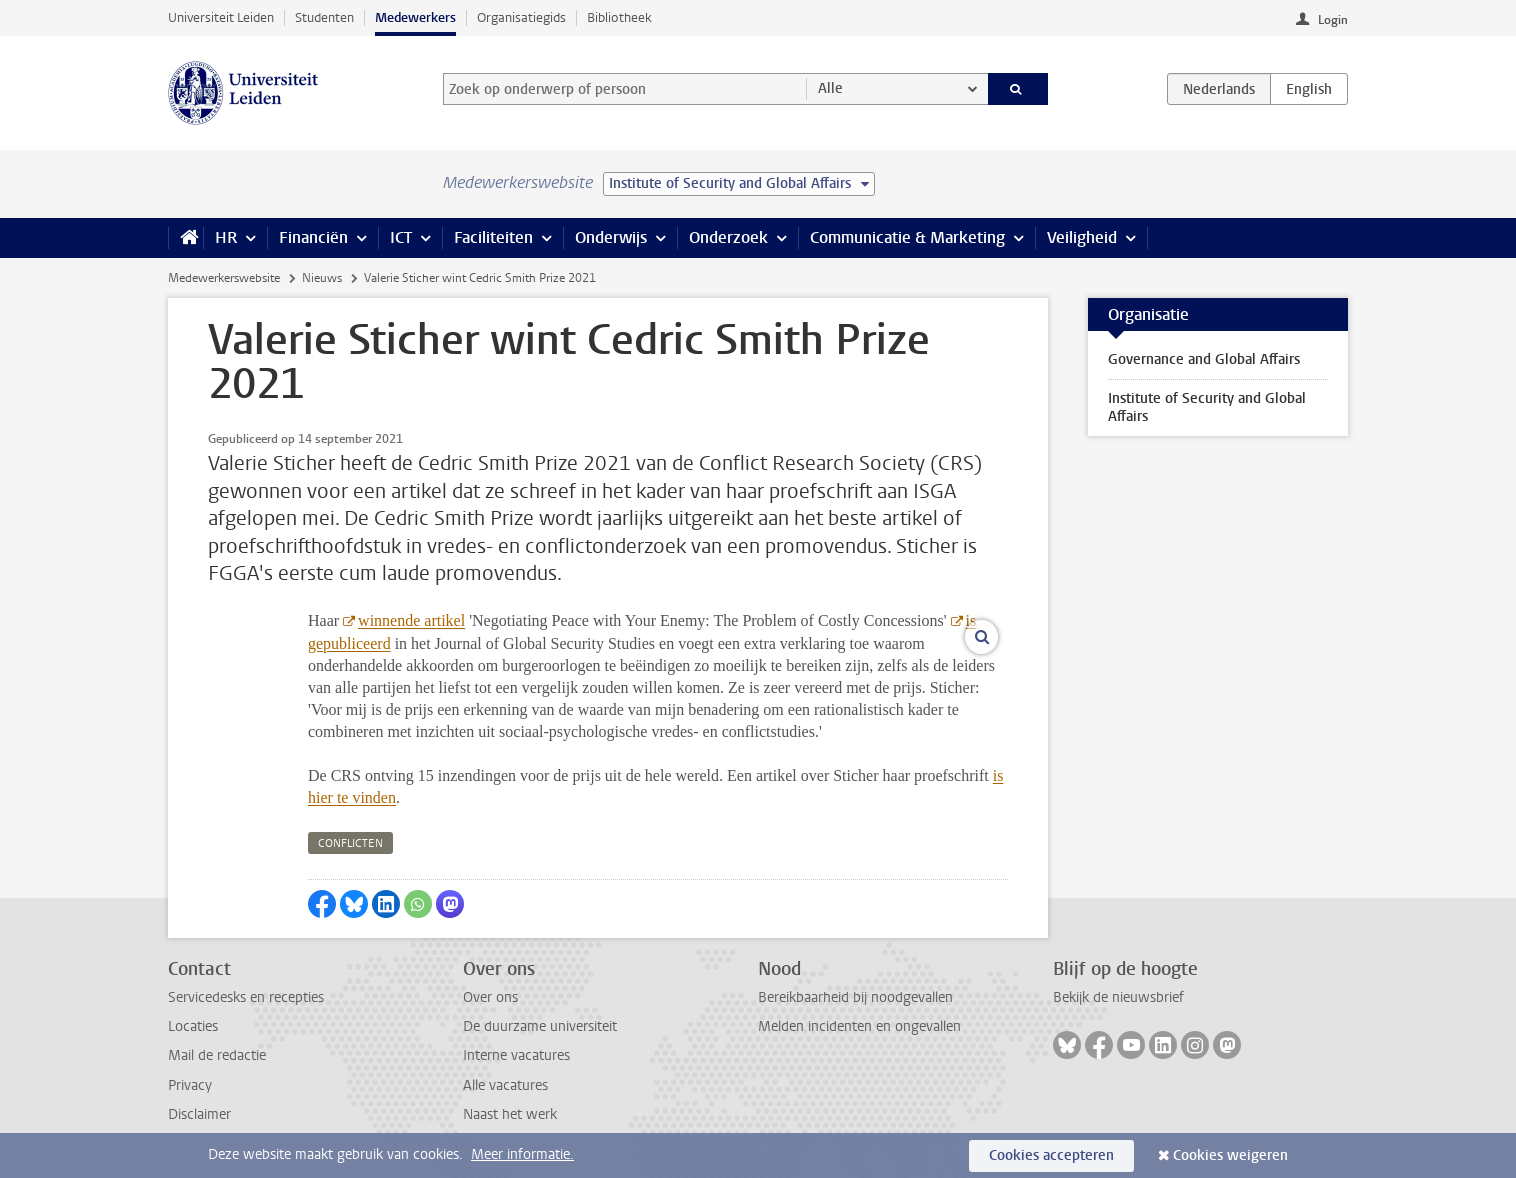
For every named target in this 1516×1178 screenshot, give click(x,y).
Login (1333, 20)
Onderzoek (728, 237)
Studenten (324, 17)
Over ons (490, 997)
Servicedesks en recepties (246, 997)
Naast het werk (510, 1114)
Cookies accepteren (1051, 1155)
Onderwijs (611, 237)
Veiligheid (1082, 237)
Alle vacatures (505, 1085)
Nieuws (322, 278)
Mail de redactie (217, 1055)
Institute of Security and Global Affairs (1207, 407)
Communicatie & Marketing (907, 237)
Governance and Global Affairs (1204, 359)
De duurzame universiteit (540, 1026)
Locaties (193, 1026)
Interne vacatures (516, 1055)
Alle (830, 88)
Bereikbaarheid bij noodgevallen (855, 997)
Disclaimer (199, 1114)
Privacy (190, 1085)
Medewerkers (415, 17)
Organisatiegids (521, 17)
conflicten (350, 843)
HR (226, 237)
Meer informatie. (522, 1154)
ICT (401, 237)
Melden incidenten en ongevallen (859, 1026)
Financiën (313, 237)
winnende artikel (411, 620)
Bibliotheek (619, 17)
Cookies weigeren (1230, 1155)
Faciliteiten (493, 237)
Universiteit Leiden (221, 17)
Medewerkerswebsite (224, 278)
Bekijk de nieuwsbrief (1118, 997)
